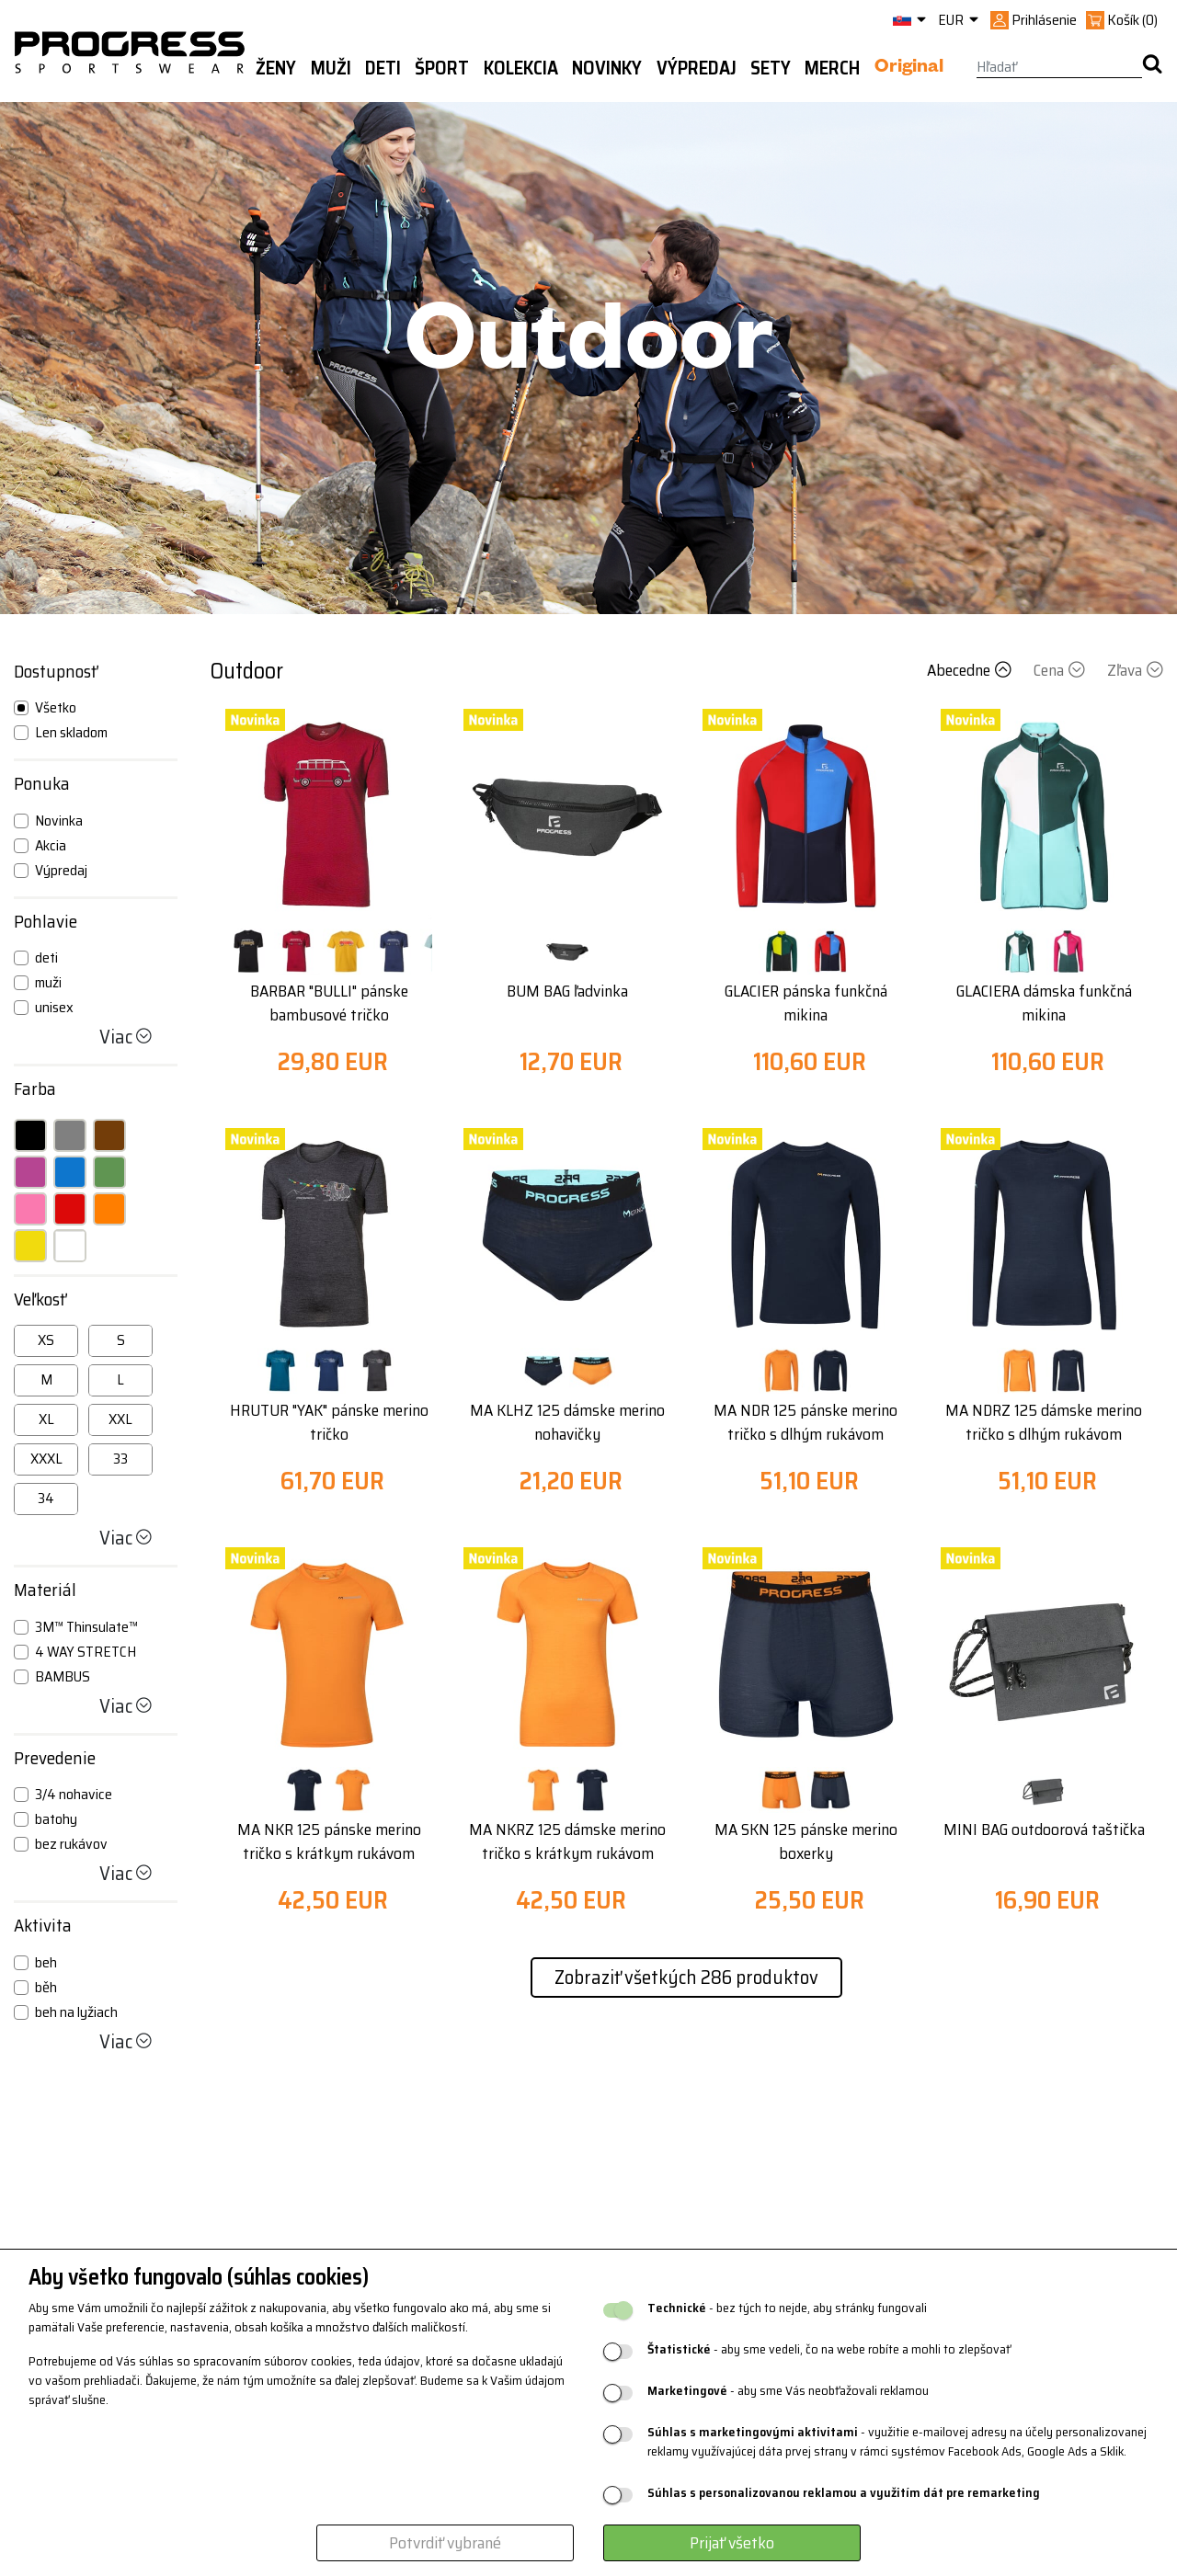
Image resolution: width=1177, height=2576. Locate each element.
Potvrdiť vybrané (445, 2543)
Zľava (1135, 670)
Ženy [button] (276, 68)
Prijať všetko (732, 2543)
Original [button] (908, 69)
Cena (1061, 670)
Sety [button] (770, 68)
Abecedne (971, 670)
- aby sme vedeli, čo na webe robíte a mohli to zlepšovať (829, 2349)
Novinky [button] (607, 68)
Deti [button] (383, 68)
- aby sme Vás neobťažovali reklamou (788, 2390)
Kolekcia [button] (521, 68)
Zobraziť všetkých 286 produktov (686, 1977)
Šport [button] (442, 68)
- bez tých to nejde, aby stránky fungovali (787, 2308)
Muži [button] (331, 68)
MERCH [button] (832, 68)
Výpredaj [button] (697, 68)
